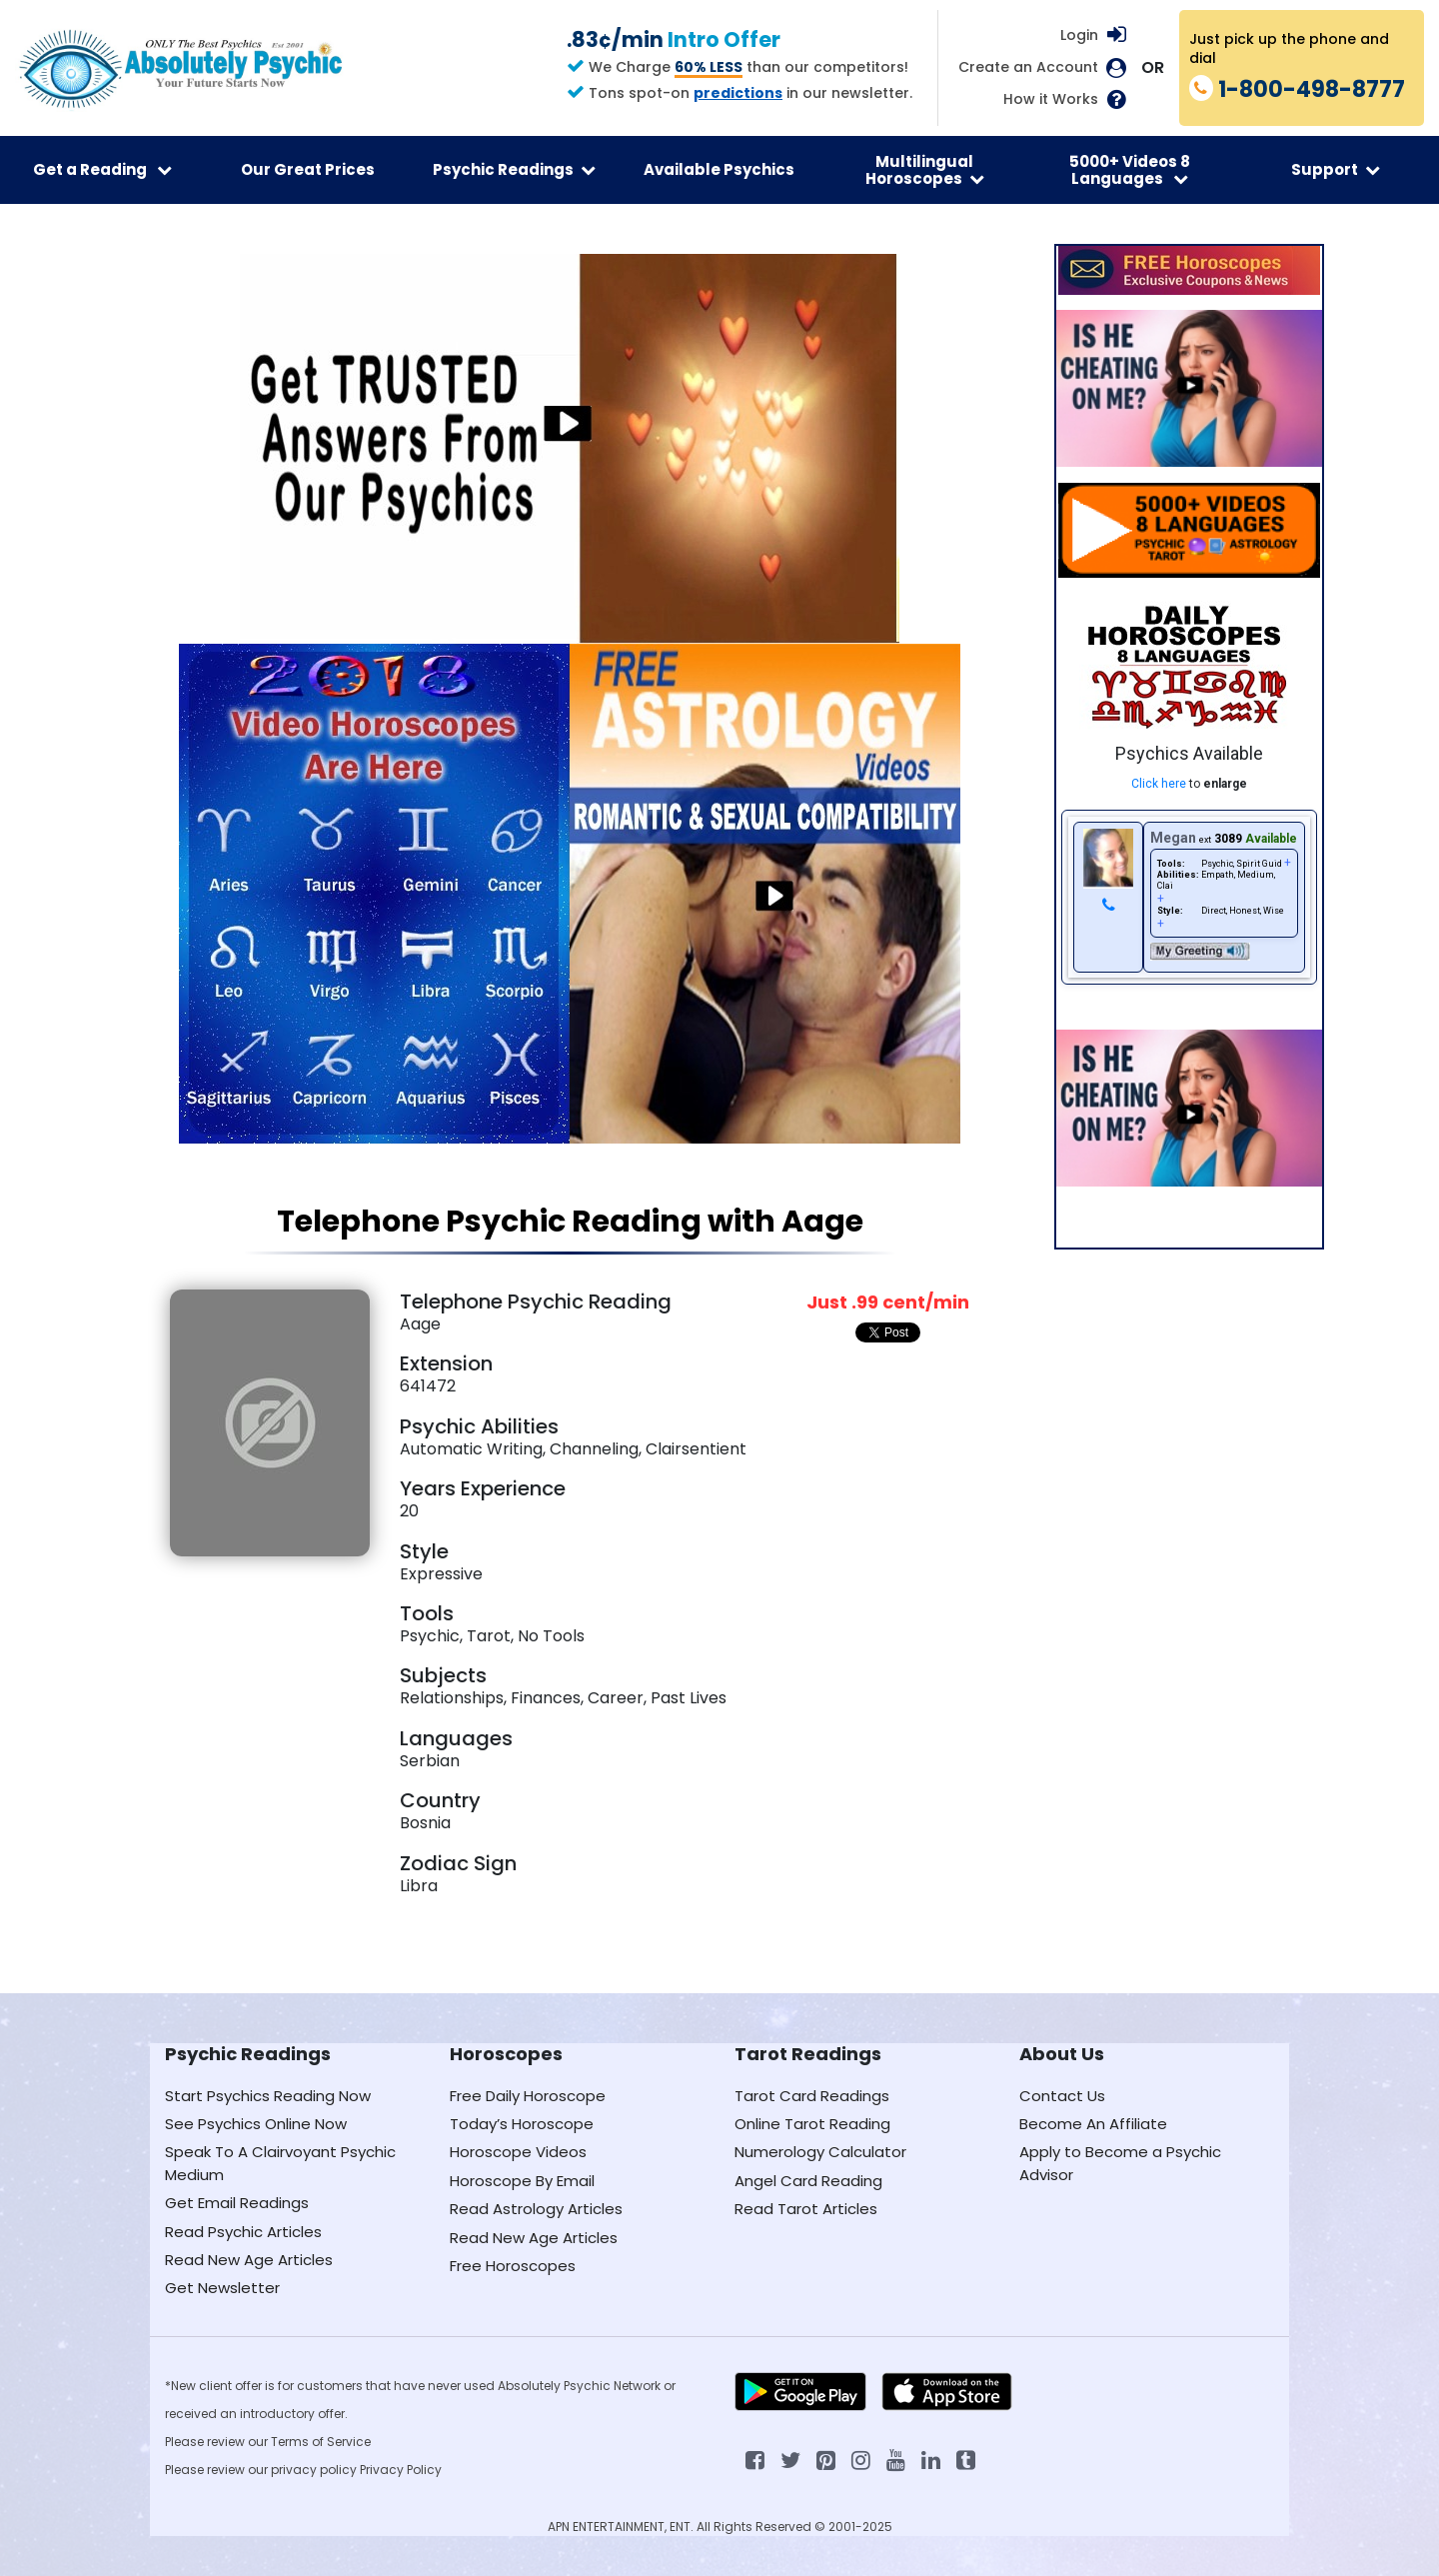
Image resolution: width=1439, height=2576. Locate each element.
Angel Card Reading (808, 2180)
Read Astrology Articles (536, 2208)
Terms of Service (321, 2441)
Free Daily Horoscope (528, 2095)
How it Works (1050, 99)
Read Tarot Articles (805, 2208)
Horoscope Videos (518, 2151)
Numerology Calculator (820, 2151)
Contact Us (1062, 2095)
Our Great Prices (308, 169)
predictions (738, 93)
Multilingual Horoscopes (924, 170)
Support (1335, 169)
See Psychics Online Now (256, 2123)
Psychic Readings (514, 169)
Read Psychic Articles (243, 2231)
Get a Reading (102, 169)
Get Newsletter (222, 2287)
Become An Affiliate (1093, 2123)
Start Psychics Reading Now (268, 2095)
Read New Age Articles (249, 2259)
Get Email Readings (237, 2202)
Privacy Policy (401, 2469)
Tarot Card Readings (811, 2095)
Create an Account (1028, 67)
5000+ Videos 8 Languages (1129, 170)
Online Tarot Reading (812, 2123)
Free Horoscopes (513, 2265)
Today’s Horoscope (522, 2123)
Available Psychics (719, 169)
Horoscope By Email (522, 2180)
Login (1079, 35)
